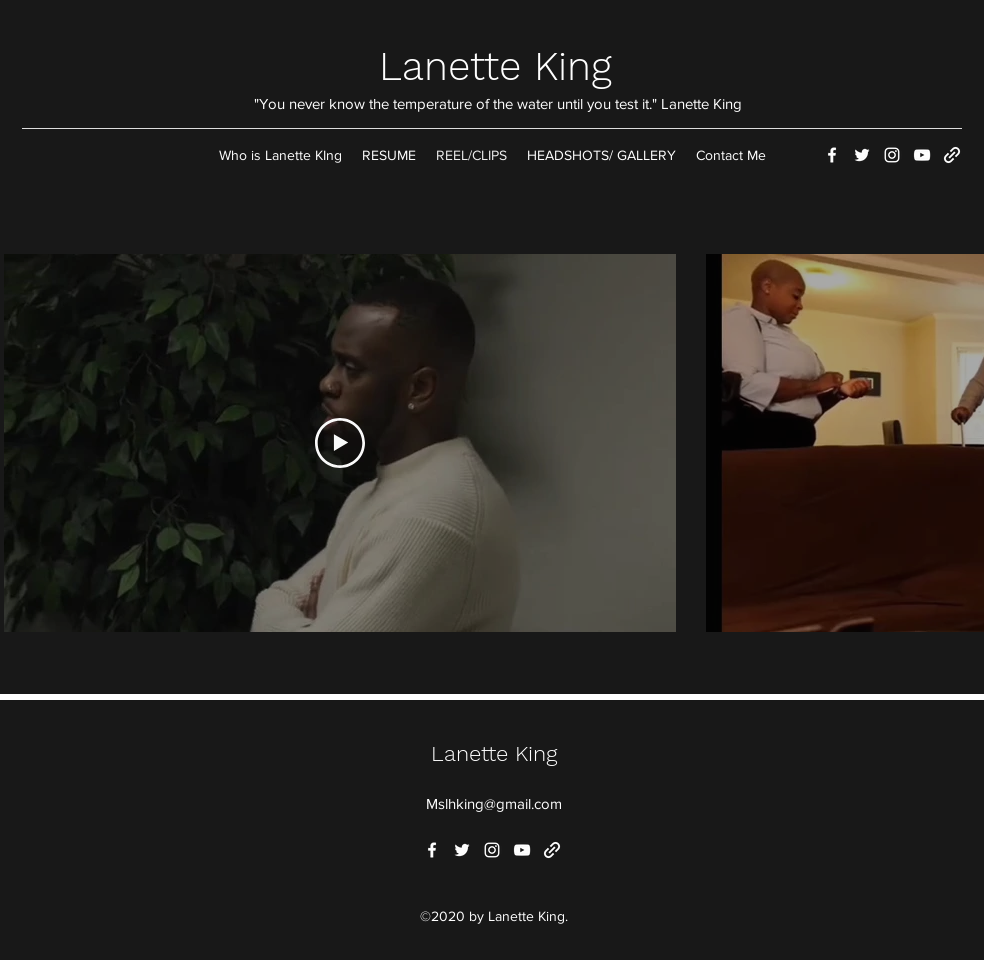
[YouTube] (922, 155)
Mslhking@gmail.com (494, 803)
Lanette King (495, 66)
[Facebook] (832, 155)
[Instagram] (892, 155)
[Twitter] (862, 155)
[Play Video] (340, 443)
